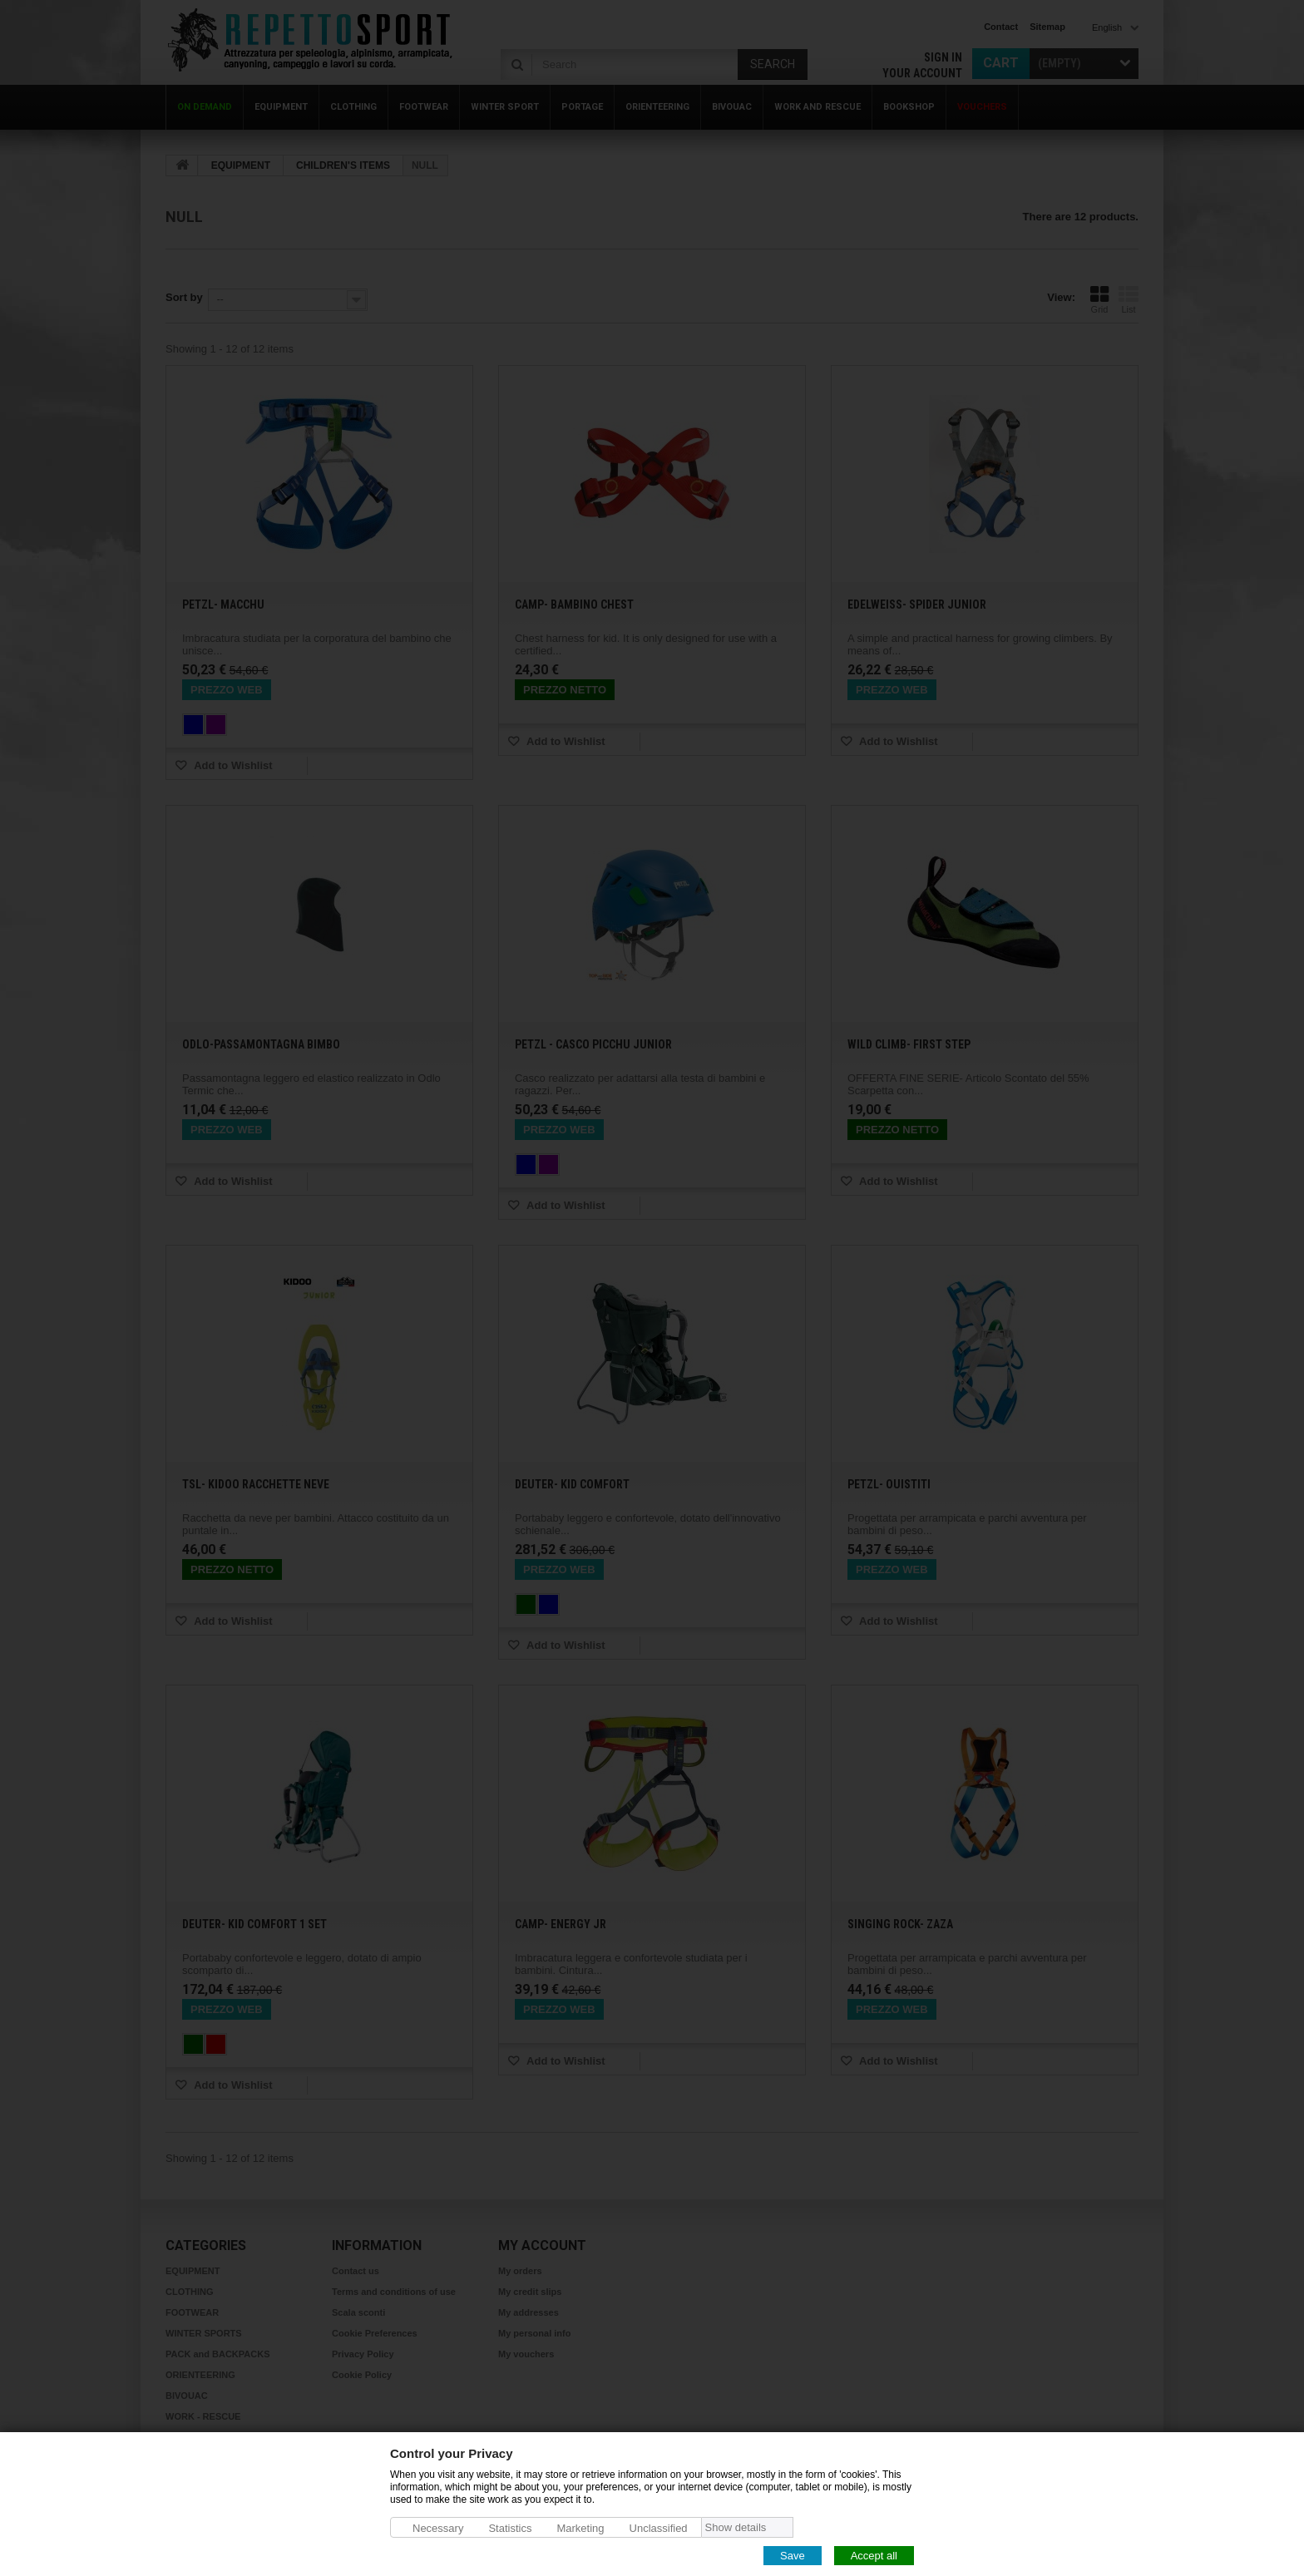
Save (792, 2555)
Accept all (874, 2555)
